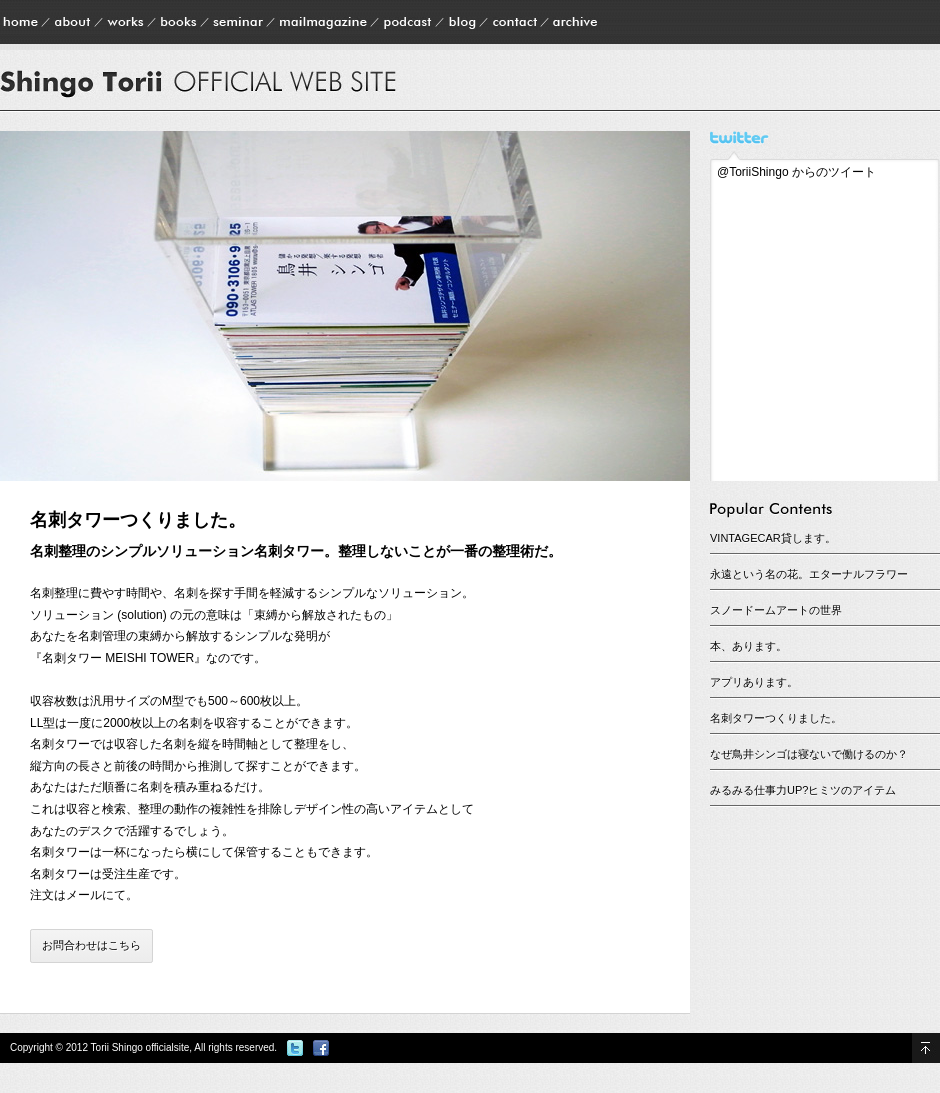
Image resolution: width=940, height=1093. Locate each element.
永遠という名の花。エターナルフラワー (809, 574)
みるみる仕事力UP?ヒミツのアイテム (803, 790)
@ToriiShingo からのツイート (796, 172)
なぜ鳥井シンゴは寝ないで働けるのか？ (809, 754)
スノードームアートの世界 (776, 610)
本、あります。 (748, 646)
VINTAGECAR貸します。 (773, 538)
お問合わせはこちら (91, 945)
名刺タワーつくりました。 (776, 718)
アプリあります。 (754, 682)
